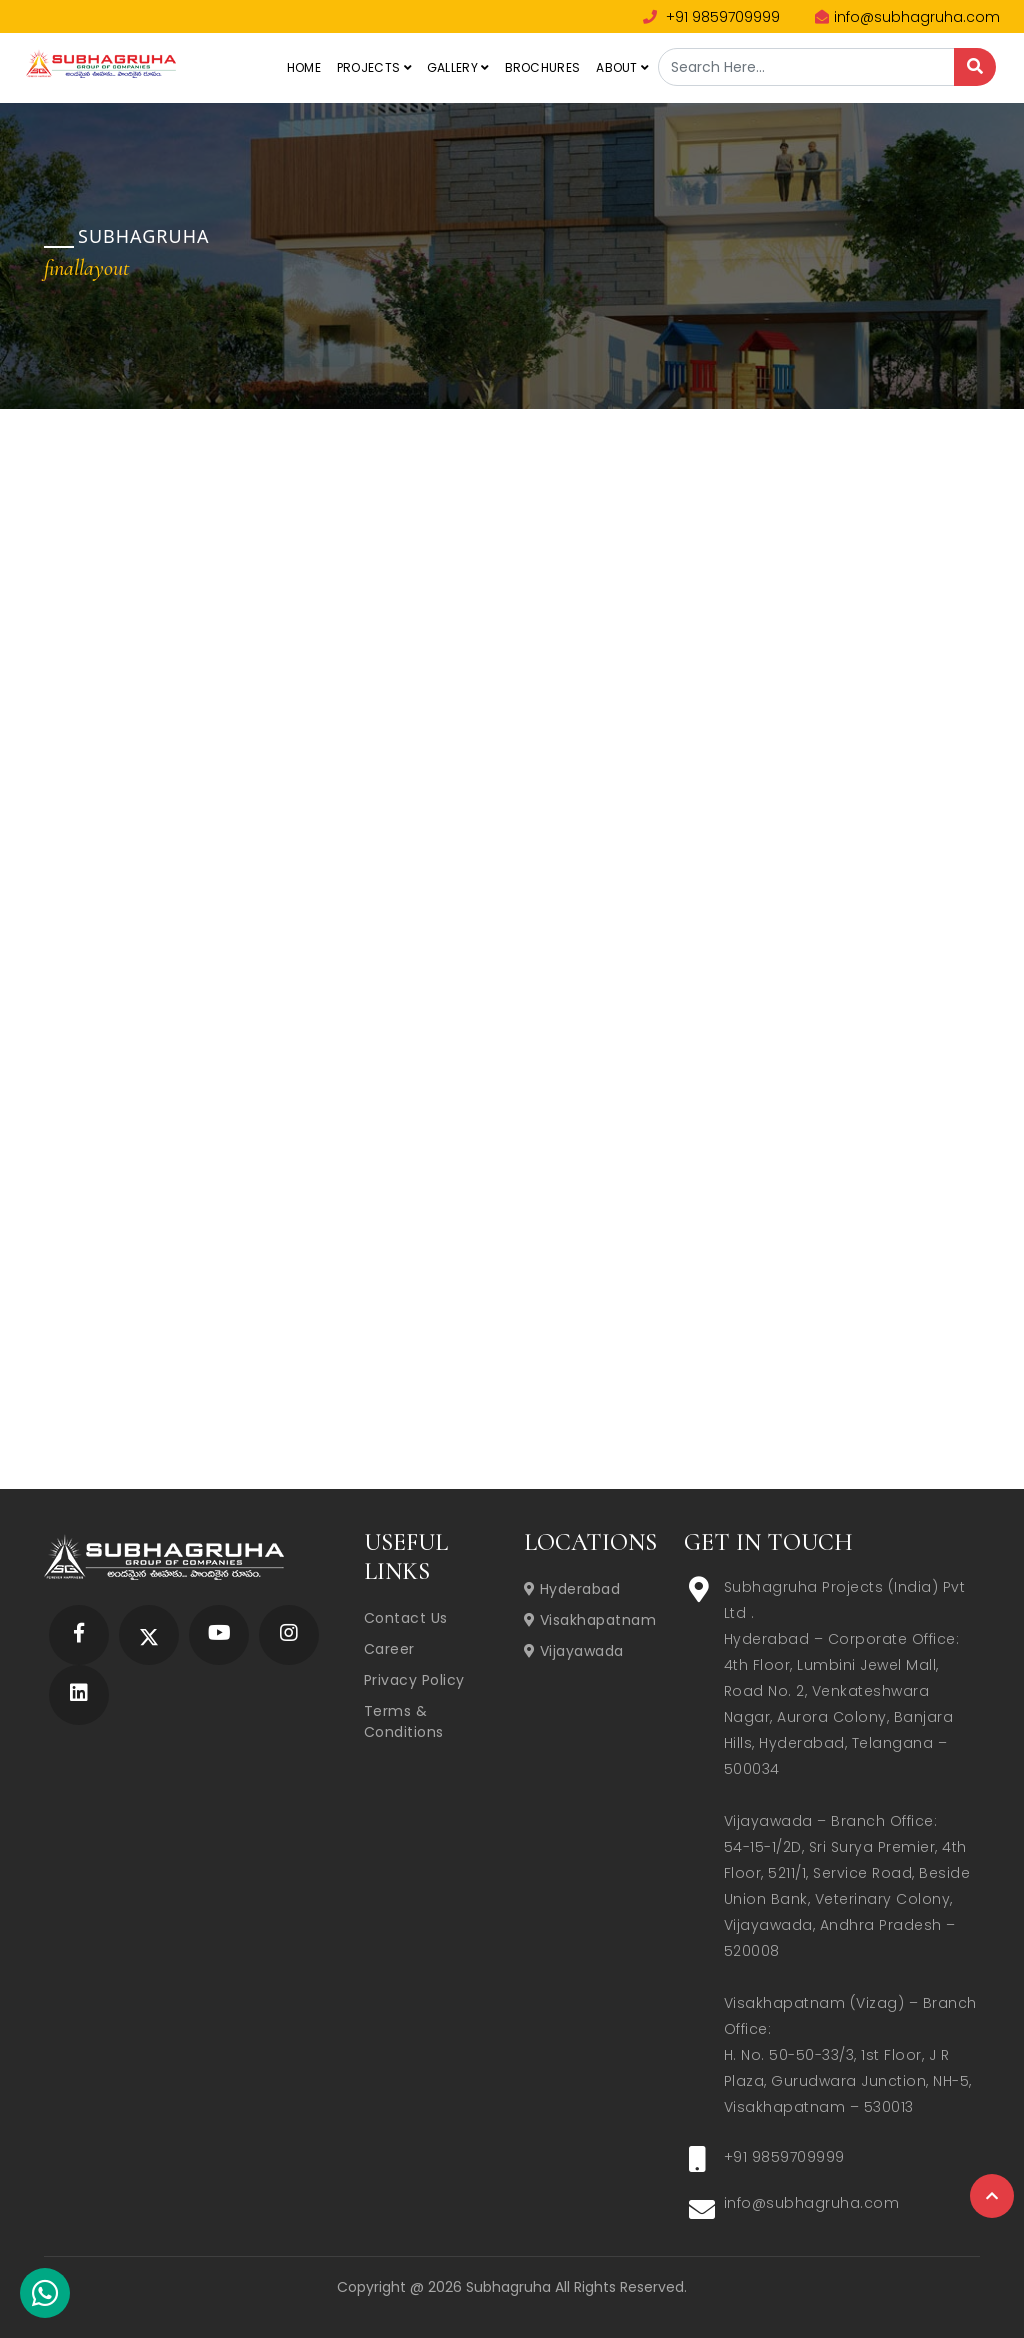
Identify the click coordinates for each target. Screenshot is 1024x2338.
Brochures (543, 67)
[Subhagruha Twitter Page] (149, 1634)
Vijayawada (574, 1651)
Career (389, 1649)
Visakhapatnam (590, 1620)
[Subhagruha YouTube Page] (219, 1634)
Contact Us (406, 1618)
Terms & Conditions (404, 1721)
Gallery (458, 67)
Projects (374, 67)
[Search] (975, 67)
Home (304, 67)
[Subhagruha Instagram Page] (289, 1634)
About (622, 67)
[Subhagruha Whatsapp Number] (45, 2297)
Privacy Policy (414, 1680)
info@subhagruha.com (907, 17)
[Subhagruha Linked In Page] (79, 1694)
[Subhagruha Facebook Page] (79, 1634)
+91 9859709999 (711, 17)
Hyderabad (572, 1589)
